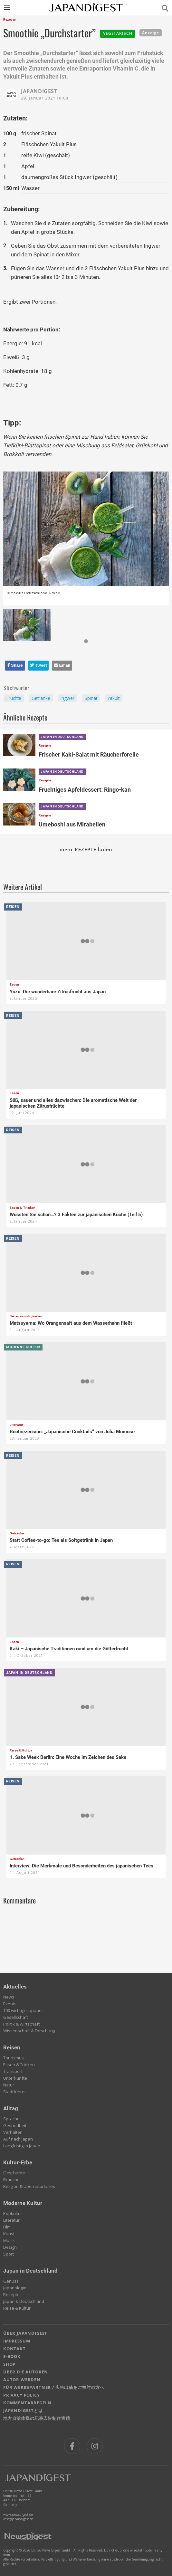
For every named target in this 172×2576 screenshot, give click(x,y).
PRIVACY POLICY (21, 2395)
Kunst (8, 2234)
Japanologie (14, 2288)
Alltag (10, 2108)
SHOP (9, 2364)
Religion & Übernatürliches (29, 2186)
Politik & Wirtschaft (21, 2024)
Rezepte (11, 2294)
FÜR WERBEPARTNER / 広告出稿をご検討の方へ (53, 2387)
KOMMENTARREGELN (27, 2403)
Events (9, 2004)
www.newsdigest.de (18, 2514)
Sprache (11, 2119)
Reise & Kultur (17, 2308)
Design (10, 2247)
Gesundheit (14, 2125)
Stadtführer (14, 2091)
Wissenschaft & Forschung (29, 2031)
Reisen (11, 2047)
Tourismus (13, 2058)
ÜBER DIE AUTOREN (25, 2372)
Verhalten (13, 2132)
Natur (8, 2085)
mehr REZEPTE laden (86, 849)
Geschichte (14, 2173)
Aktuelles (15, 1986)
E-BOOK (12, 2356)
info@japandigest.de (18, 2519)
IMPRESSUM (16, 2341)
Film (7, 2227)
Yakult (113, 698)
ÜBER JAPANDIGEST (25, 2333)
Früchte (13, 698)
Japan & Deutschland (23, 2301)
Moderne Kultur (22, 2203)
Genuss (11, 2281)
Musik (9, 2240)
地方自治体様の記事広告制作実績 (36, 2418)
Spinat (91, 698)
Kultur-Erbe (17, 2162)
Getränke (41, 698)
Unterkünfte (15, 2078)
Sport (8, 2254)
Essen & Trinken (19, 2064)
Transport (13, 2071)
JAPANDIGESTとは (23, 2410)
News (8, 1997)
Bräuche (11, 2179)
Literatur (11, 2220)
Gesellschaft (15, 2017)
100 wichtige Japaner (23, 2010)
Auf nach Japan (18, 2139)
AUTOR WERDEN (22, 2379)
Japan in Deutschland (30, 2270)
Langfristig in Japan (21, 2146)
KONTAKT (14, 2349)
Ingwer (67, 698)
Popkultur (12, 2213)
